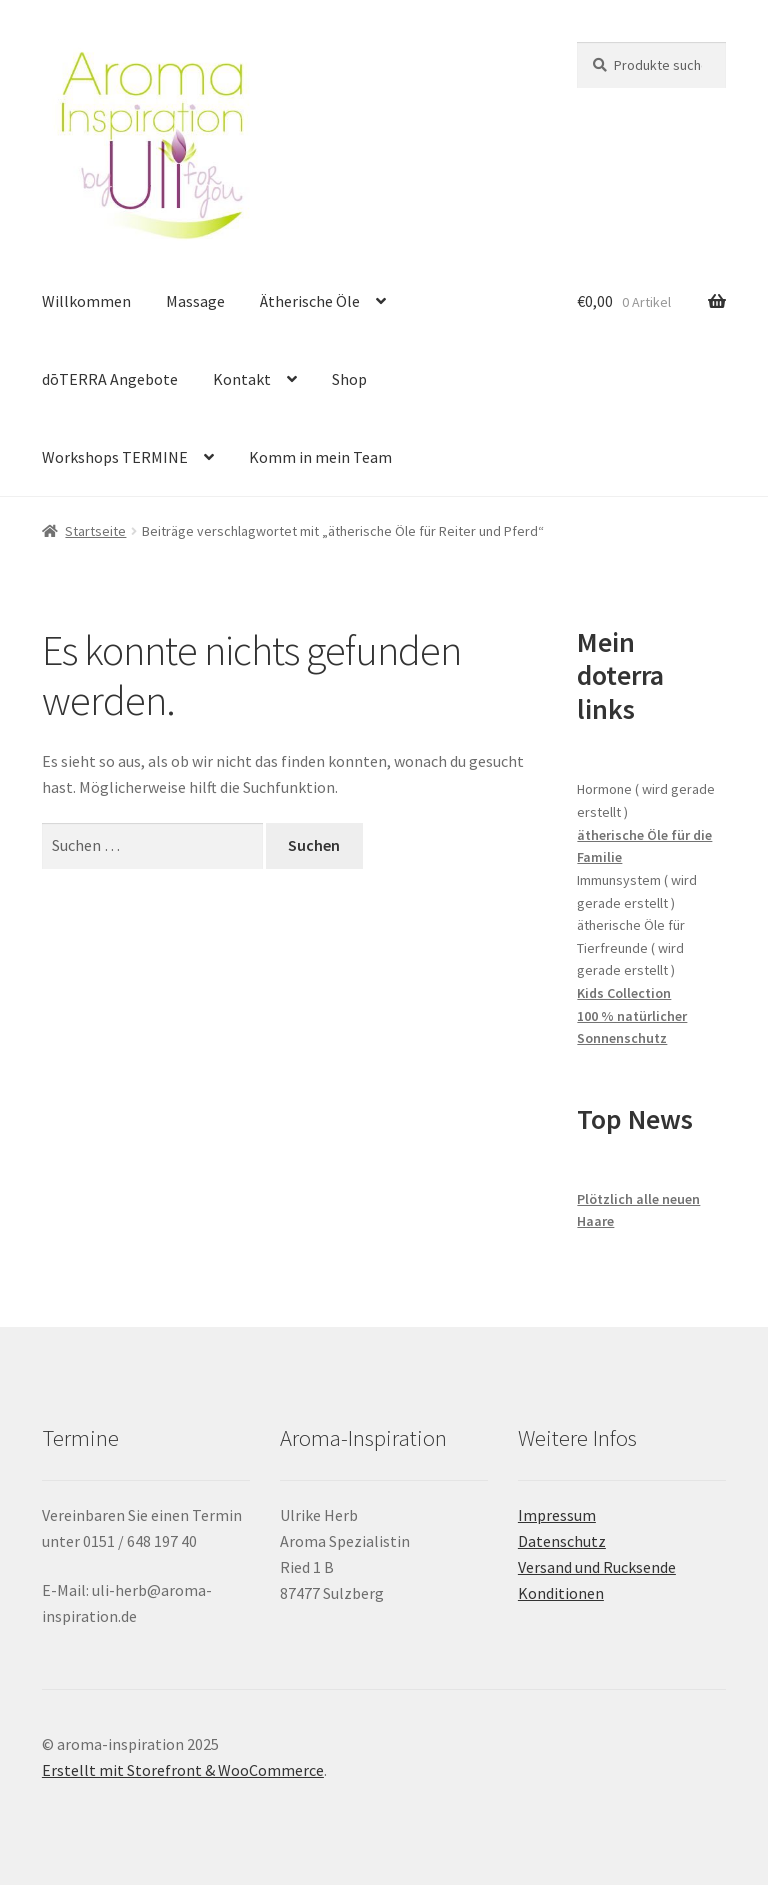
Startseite (95, 531)
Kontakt (242, 379)
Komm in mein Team (320, 457)
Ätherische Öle (310, 301)
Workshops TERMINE (115, 457)
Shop (349, 379)
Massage (195, 301)
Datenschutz (562, 1541)
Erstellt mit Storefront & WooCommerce (183, 1770)
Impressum (557, 1515)
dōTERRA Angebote (110, 379)
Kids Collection (624, 993)
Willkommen (86, 301)
